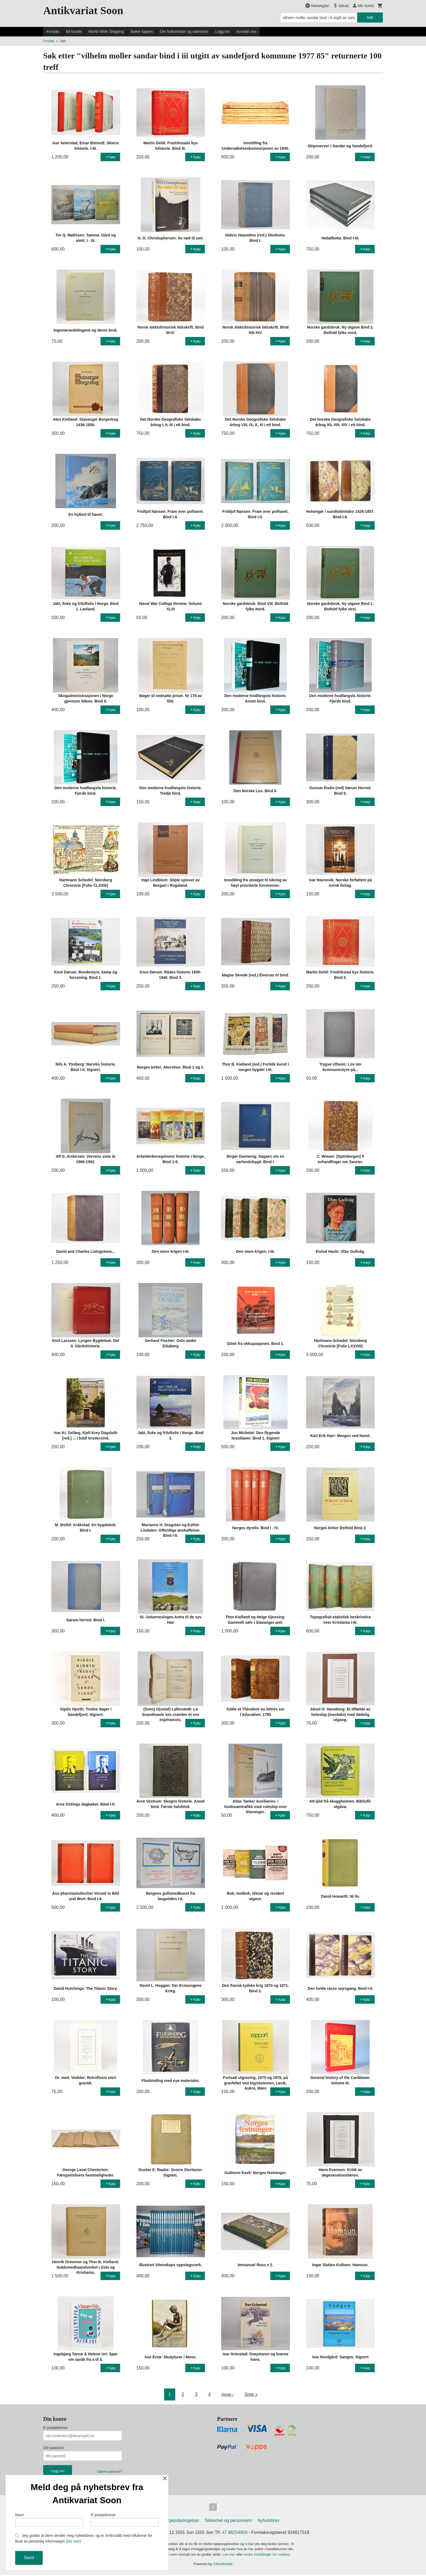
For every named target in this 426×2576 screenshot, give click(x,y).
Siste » (252, 2394)
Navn (49, 2518)
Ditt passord (53, 2448)
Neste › (228, 2394)
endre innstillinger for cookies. (267, 2555)
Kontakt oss (246, 31)
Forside (52, 31)
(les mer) (73, 2541)
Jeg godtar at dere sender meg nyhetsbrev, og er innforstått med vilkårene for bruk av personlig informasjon (83, 2538)
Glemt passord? (109, 2471)
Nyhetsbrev (269, 2521)
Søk (370, 17)
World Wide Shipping (106, 31)
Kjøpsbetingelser (183, 2521)
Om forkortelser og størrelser (184, 31)
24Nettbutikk (223, 2565)
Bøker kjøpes (142, 31)
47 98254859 (234, 2533)
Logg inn (222, 31)
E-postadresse (55, 2427)
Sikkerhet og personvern (228, 2521)
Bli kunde (74, 31)
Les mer (229, 2555)
